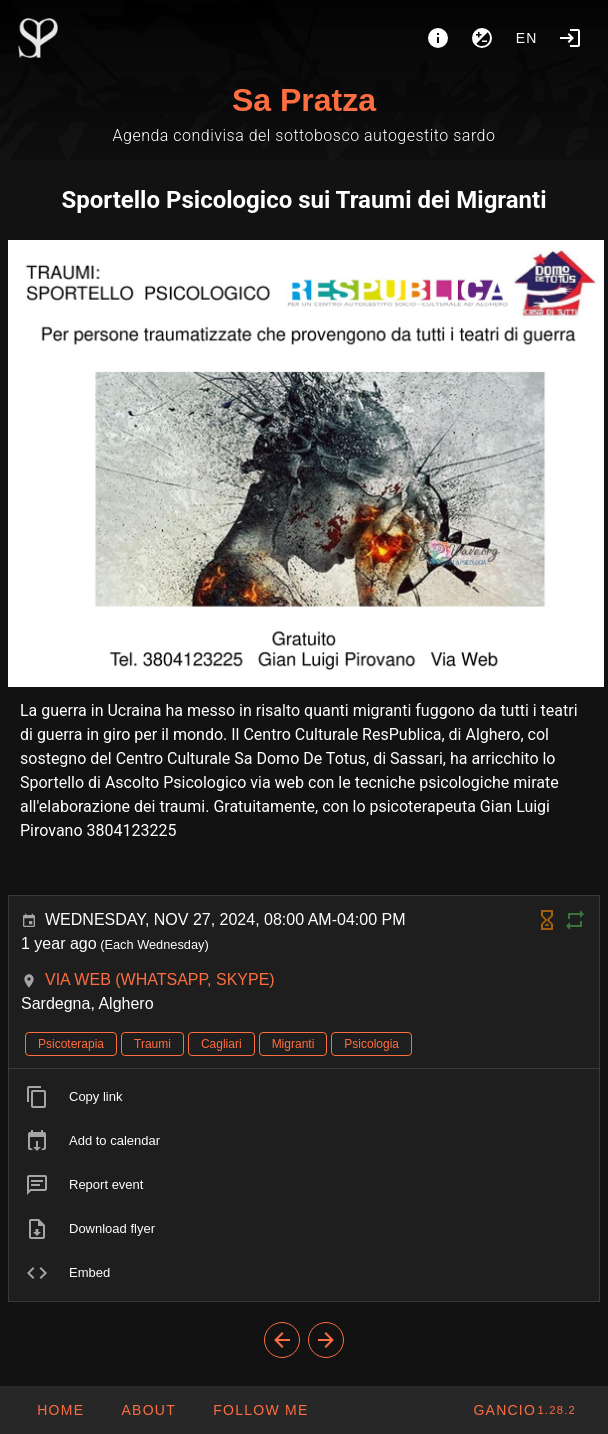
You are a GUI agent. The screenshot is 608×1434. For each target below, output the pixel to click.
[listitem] (304, 1097)
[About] (438, 38)
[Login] (570, 38)
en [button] (527, 38)
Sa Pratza (304, 100)
